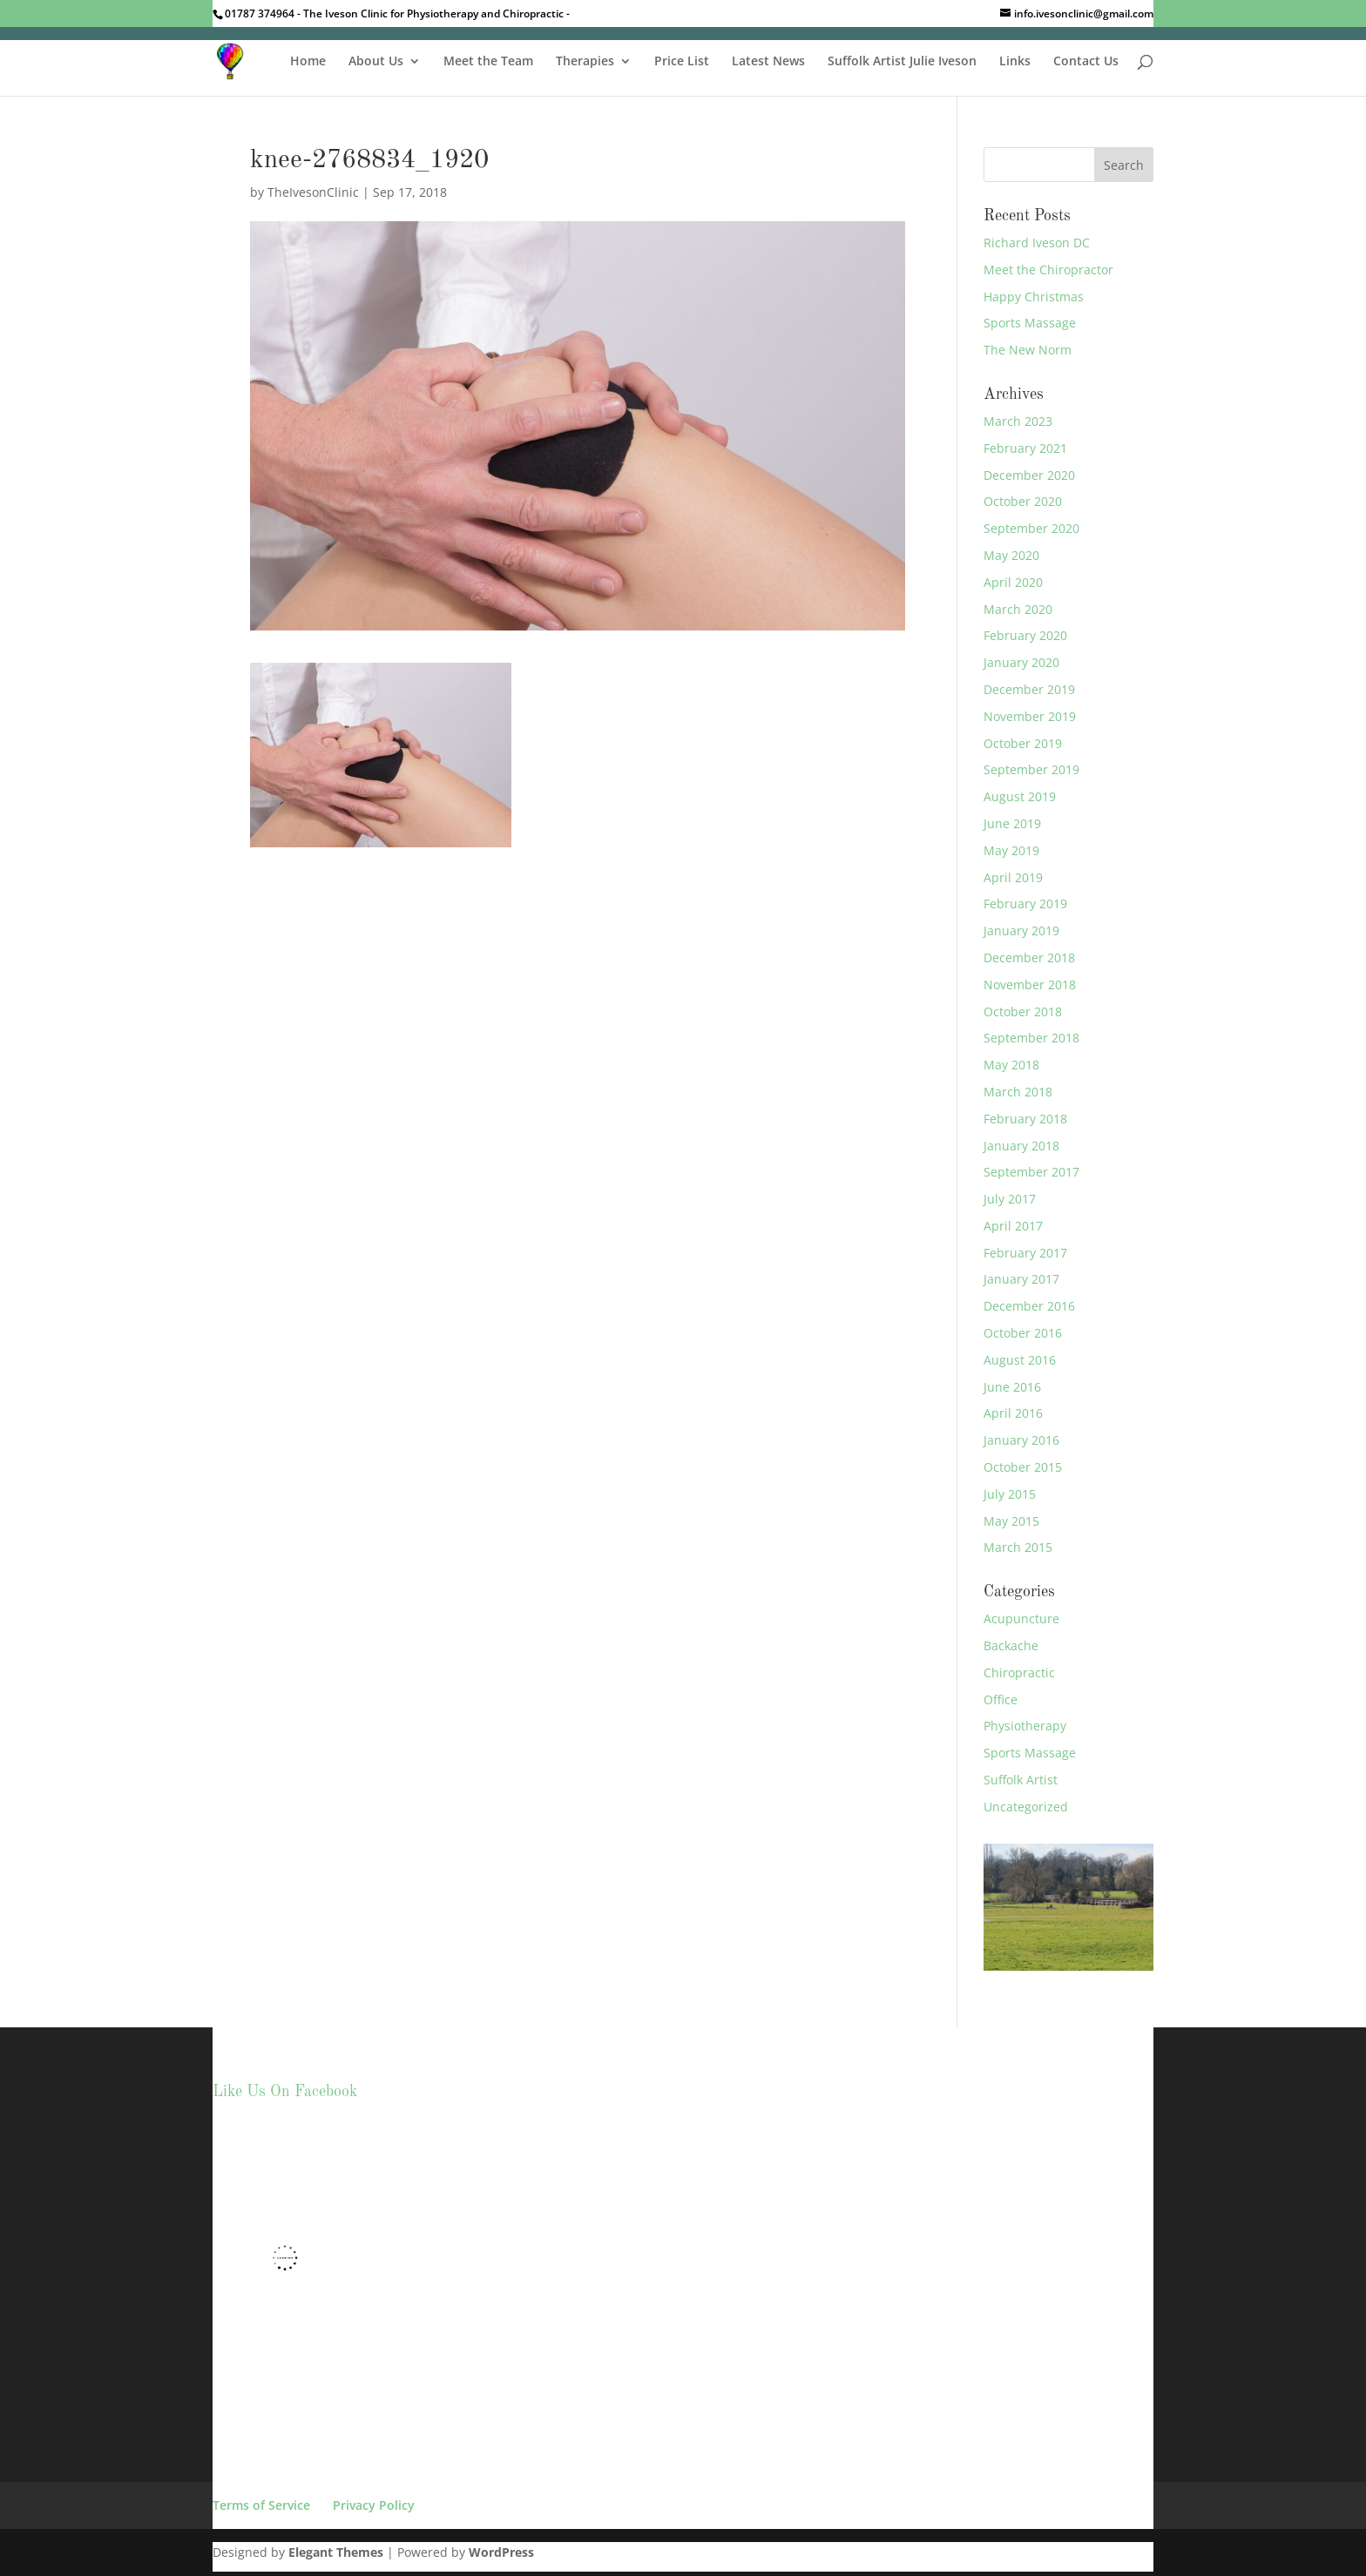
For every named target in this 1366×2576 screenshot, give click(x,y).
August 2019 (1020, 796)
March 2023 (1018, 421)
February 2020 (1025, 635)
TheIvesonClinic (313, 192)
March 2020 (1018, 609)
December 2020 (1029, 475)
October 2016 (1023, 1333)
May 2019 (1011, 850)
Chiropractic (1019, 1672)
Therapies (585, 62)
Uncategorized (1026, 1806)
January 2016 (1021, 1440)
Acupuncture (1021, 1618)
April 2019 (1013, 877)
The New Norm (1028, 349)
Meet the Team (488, 62)
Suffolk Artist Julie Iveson (902, 62)
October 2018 (1023, 1011)
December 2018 (1029, 957)
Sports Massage (1030, 322)
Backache (1011, 1645)
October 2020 (1023, 501)
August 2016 (1020, 1360)
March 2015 (1018, 1547)
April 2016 (1013, 1413)
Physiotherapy (1025, 1725)
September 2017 (1031, 1171)
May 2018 (1011, 1064)
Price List (681, 62)
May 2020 (1011, 555)
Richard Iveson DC (1037, 242)
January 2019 (1021, 930)
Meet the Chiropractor (1048, 269)
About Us (375, 62)
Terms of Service (261, 2505)
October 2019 (1023, 743)
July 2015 (1010, 1494)
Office (1001, 1699)
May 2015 (1011, 1521)
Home (308, 62)
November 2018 (1030, 984)
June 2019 (1012, 823)
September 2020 (1031, 528)
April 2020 (1013, 582)
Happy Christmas (1034, 296)
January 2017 (1021, 1279)
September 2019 (1031, 769)
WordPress (501, 2552)
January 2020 (1021, 662)
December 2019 (1029, 689)
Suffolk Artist (1021, 1779)
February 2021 (1025, 448)
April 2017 (1013, 1225)
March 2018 (1018, 1091)
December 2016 (1029, 1306)
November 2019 (1030, 716)
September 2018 (1031, 1037)
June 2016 (1012, 1387)
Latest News (768, 62)
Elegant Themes (335, 2552)
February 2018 (1025, 1118)
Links (1015, 62)
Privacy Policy (374, 2505)
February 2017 (1025, 1252)
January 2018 (1021, 1145)
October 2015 (1023, 1467)
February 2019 (1025, 903)
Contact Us (1086, 62)
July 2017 (1010, 1198)
